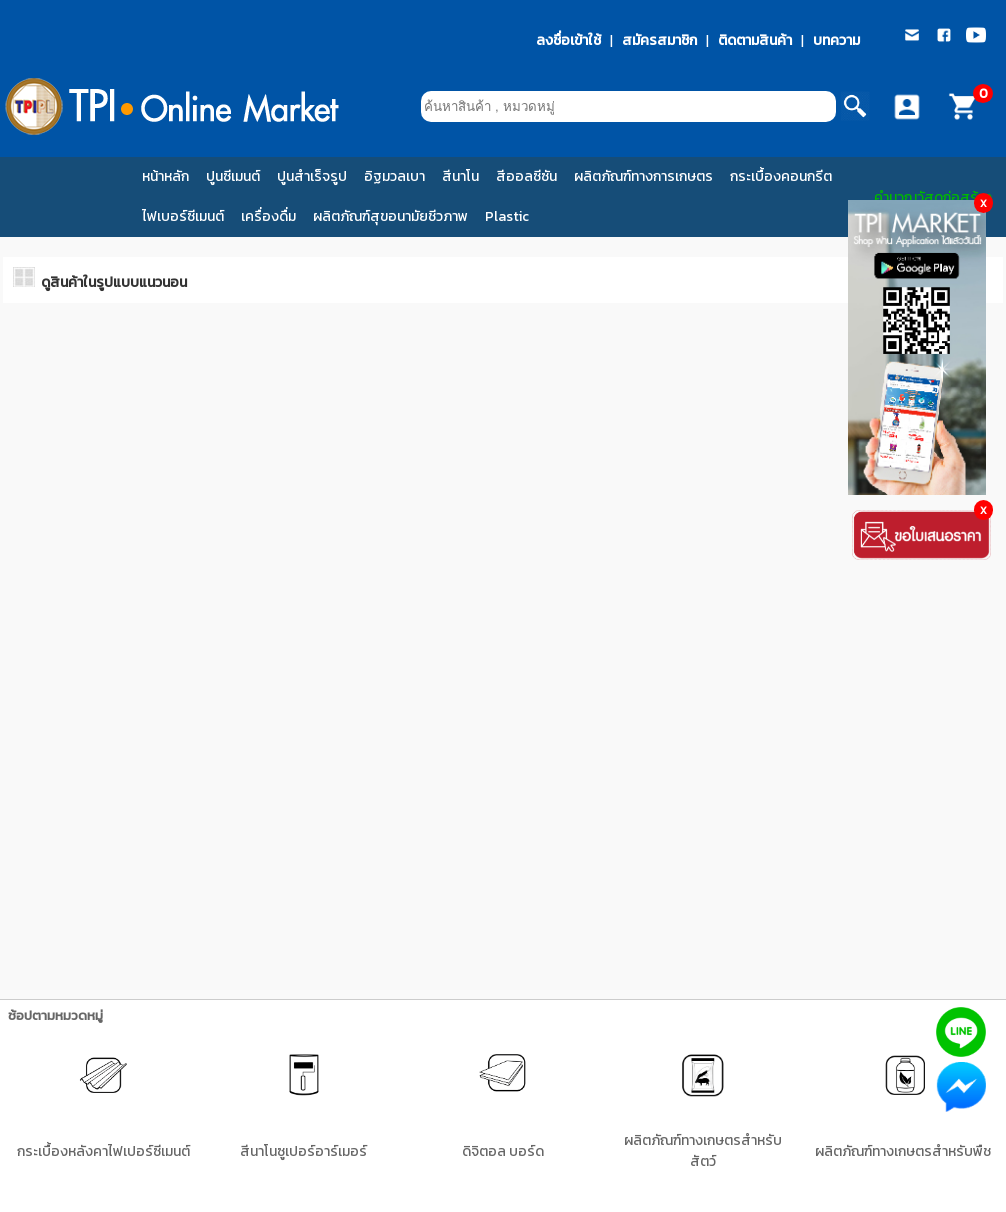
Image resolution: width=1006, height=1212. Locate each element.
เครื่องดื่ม (268, 216)
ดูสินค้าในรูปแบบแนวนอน (114, 282)
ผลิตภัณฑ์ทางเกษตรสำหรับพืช (903, 1151)
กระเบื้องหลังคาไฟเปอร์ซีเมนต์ (103, 1151)
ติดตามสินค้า (755, 40)
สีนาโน (460, 176)
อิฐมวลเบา (394, 176)
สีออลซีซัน (526, 176)
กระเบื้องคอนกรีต (781, 176)
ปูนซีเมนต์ (233, 176)
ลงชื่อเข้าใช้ (568, 40)
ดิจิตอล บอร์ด (503, 1151)
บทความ (836, 40)
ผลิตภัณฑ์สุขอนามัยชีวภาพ (390, 216)
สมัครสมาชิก (659, 40)
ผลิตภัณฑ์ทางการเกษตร (643, 176)
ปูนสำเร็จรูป (312, 176)
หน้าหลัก (165, 176)
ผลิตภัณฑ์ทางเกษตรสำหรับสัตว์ (703, 1151)
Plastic (507, 216)
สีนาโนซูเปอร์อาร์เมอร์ (303, 1151)
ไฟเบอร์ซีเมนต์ (183, 216)
